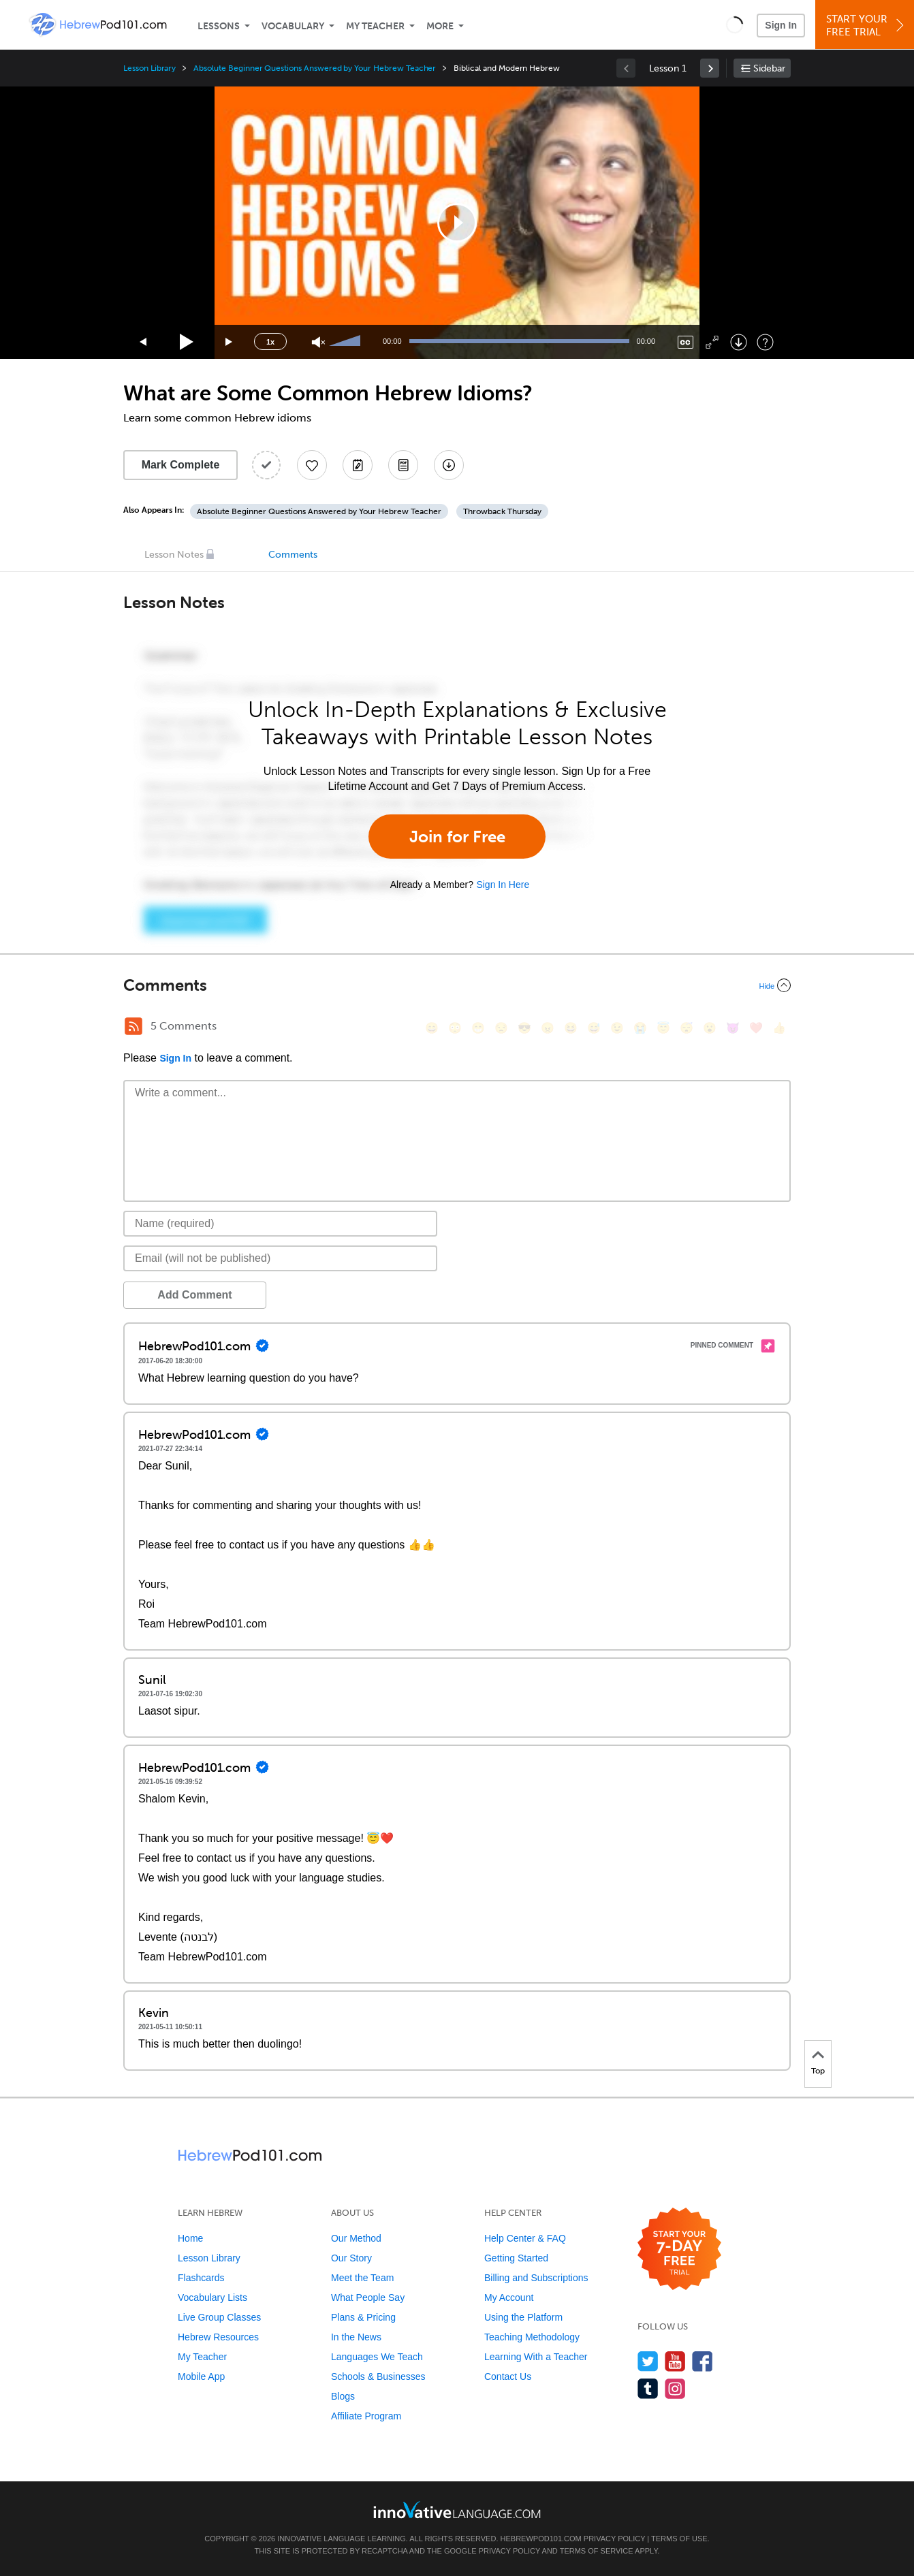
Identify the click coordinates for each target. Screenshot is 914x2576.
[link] (709, 68)
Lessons (219, 26)
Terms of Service (596, 2551)
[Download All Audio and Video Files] (449, 465)
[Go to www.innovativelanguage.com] (457, 2509)
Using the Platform (523, 2317)
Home (190, 2238)
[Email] (280, 1258)
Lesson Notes (174, 554)
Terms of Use (679, 2538)
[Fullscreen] (712, 342)
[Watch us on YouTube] (675, 2361)
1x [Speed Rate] (270, 342)
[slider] (346, 342)
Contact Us (507, 2376)
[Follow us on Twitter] (648, 2361)
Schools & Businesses (378, 2376)
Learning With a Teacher (536, 2356)
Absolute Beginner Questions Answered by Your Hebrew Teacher (314, 68)
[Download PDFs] (403, 465)
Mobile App (201, 2376)
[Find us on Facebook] (702, 2361)
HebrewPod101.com (541, 2538)
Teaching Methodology (532, 2337)
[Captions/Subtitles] (685, 342)
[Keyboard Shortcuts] (765, 342)
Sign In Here (502, 884)
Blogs (343, 2396)
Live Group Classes (219, 2317)
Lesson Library (149, 68)
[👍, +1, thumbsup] (779, 1028)
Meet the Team (362, 2277)
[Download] (738, 342)
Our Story (351, 2258)
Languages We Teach (377, 2356)
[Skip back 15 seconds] (144, 342)
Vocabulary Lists (212, 2297)
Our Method (356, 2238)
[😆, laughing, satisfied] (570, 1028)
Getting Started (516, 2258)
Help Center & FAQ (525, 2238)
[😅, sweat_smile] (593, 1028)
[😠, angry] (547, 1028)
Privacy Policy (614, 2538)
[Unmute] (318, 342)
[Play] (186, 342)
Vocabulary (293, 26)
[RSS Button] (133, 1026)
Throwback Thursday (502, 511)
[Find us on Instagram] (675, 2388)
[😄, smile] (431, 1028)
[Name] (280, 1224)
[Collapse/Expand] (457, 985)
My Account (508, 2297)
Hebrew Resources (218, 2337)
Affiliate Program (366, 2416)
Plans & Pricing (363, 2317)
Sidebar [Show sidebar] (769, 68)
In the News (356, 2337)
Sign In (781, 25)
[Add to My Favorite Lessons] (312, 465)
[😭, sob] (640, 1028)
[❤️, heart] (756, 1028)
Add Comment (194, 1295)
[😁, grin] (478, 1028)
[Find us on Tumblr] (648, 2388)
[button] (734, 24)
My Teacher (375, 26)
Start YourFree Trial (866, 25)
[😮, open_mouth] (709, 1028)
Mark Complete (181, 465)
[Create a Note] (358, 465)
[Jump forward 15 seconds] (229, 342)
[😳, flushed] (455, 1028)
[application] (457, 222)
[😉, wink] (617, 1028)
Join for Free (457, 836)
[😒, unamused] (501, 1028)
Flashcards (201, 2277)
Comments (292, 554)
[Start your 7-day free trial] (679, 2249)
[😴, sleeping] (686, 1028)
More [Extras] (440, 26)
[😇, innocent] (663, 1028)
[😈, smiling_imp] (732, 1028)
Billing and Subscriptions (536, 2277)
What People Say (368, 2297)
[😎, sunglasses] (524, 1028)
